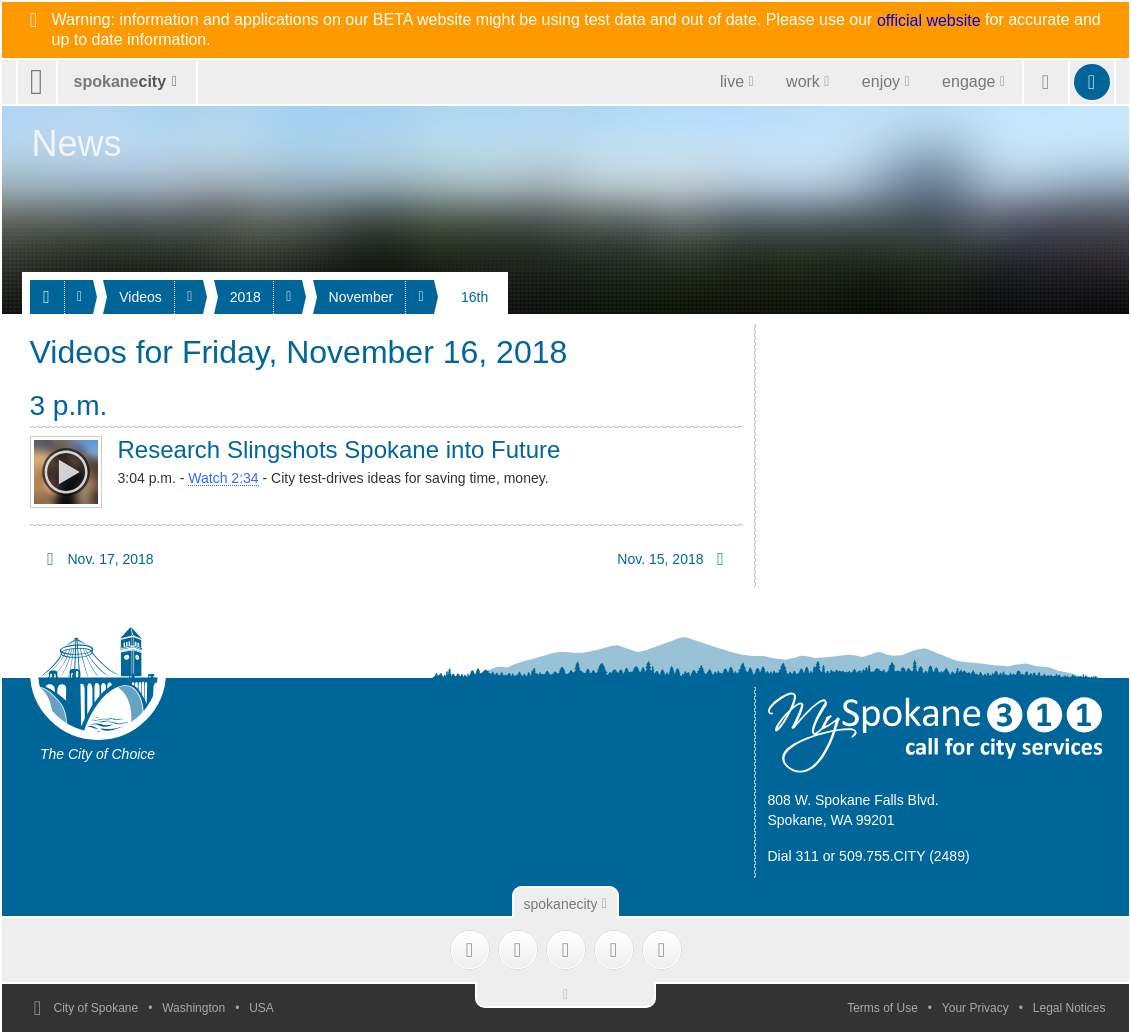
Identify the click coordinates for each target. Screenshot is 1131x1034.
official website (929, 21)
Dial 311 (793, 856)
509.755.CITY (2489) (904, 856)
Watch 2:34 (223, 478)
